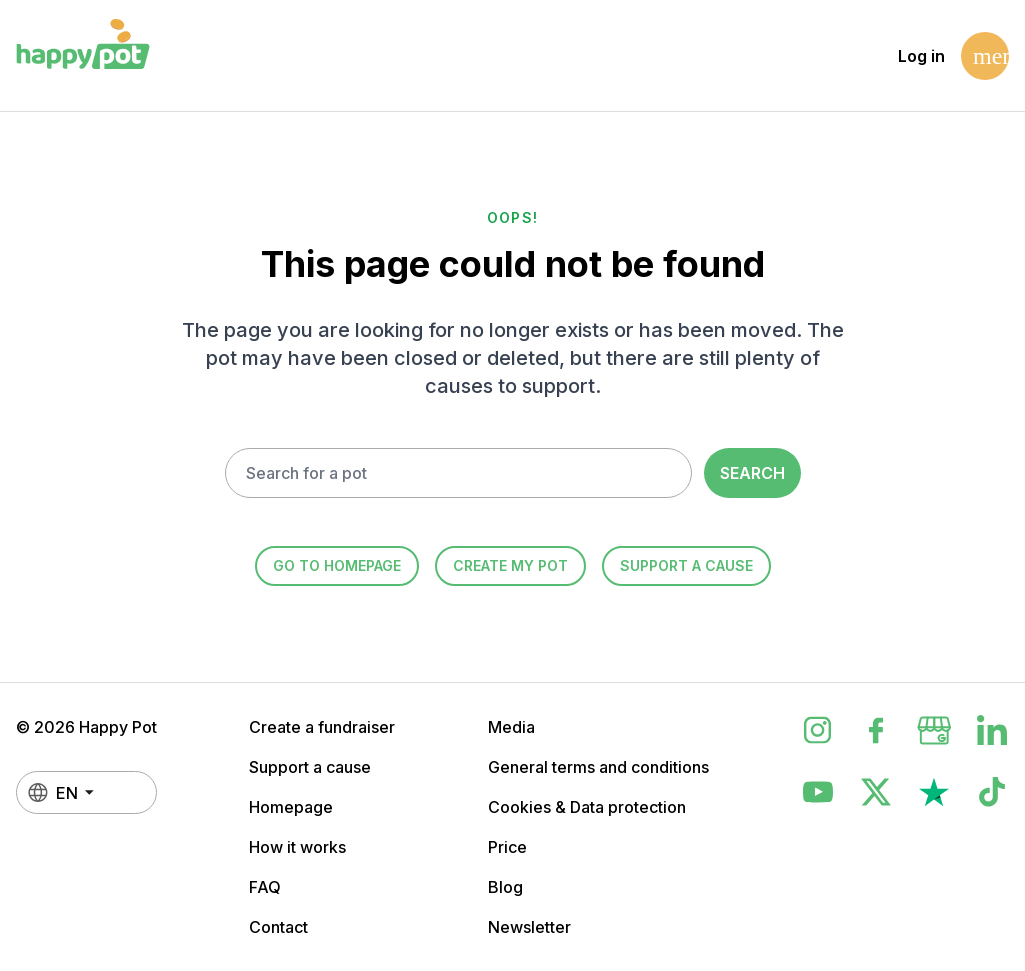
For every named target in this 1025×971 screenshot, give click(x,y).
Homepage (291, 807)
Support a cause (686, 565)
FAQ (265, 887)
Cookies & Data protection (587, 807)
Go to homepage (337, 565)
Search (752, 473)
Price (507, 847)
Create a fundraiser (322, 727)
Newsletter (529, 927)
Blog (505, 887)
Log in (921, 56)
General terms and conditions (598, 767)
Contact (278, 927)
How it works (297, 847)
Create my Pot (510, 565)
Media (511, 727)
